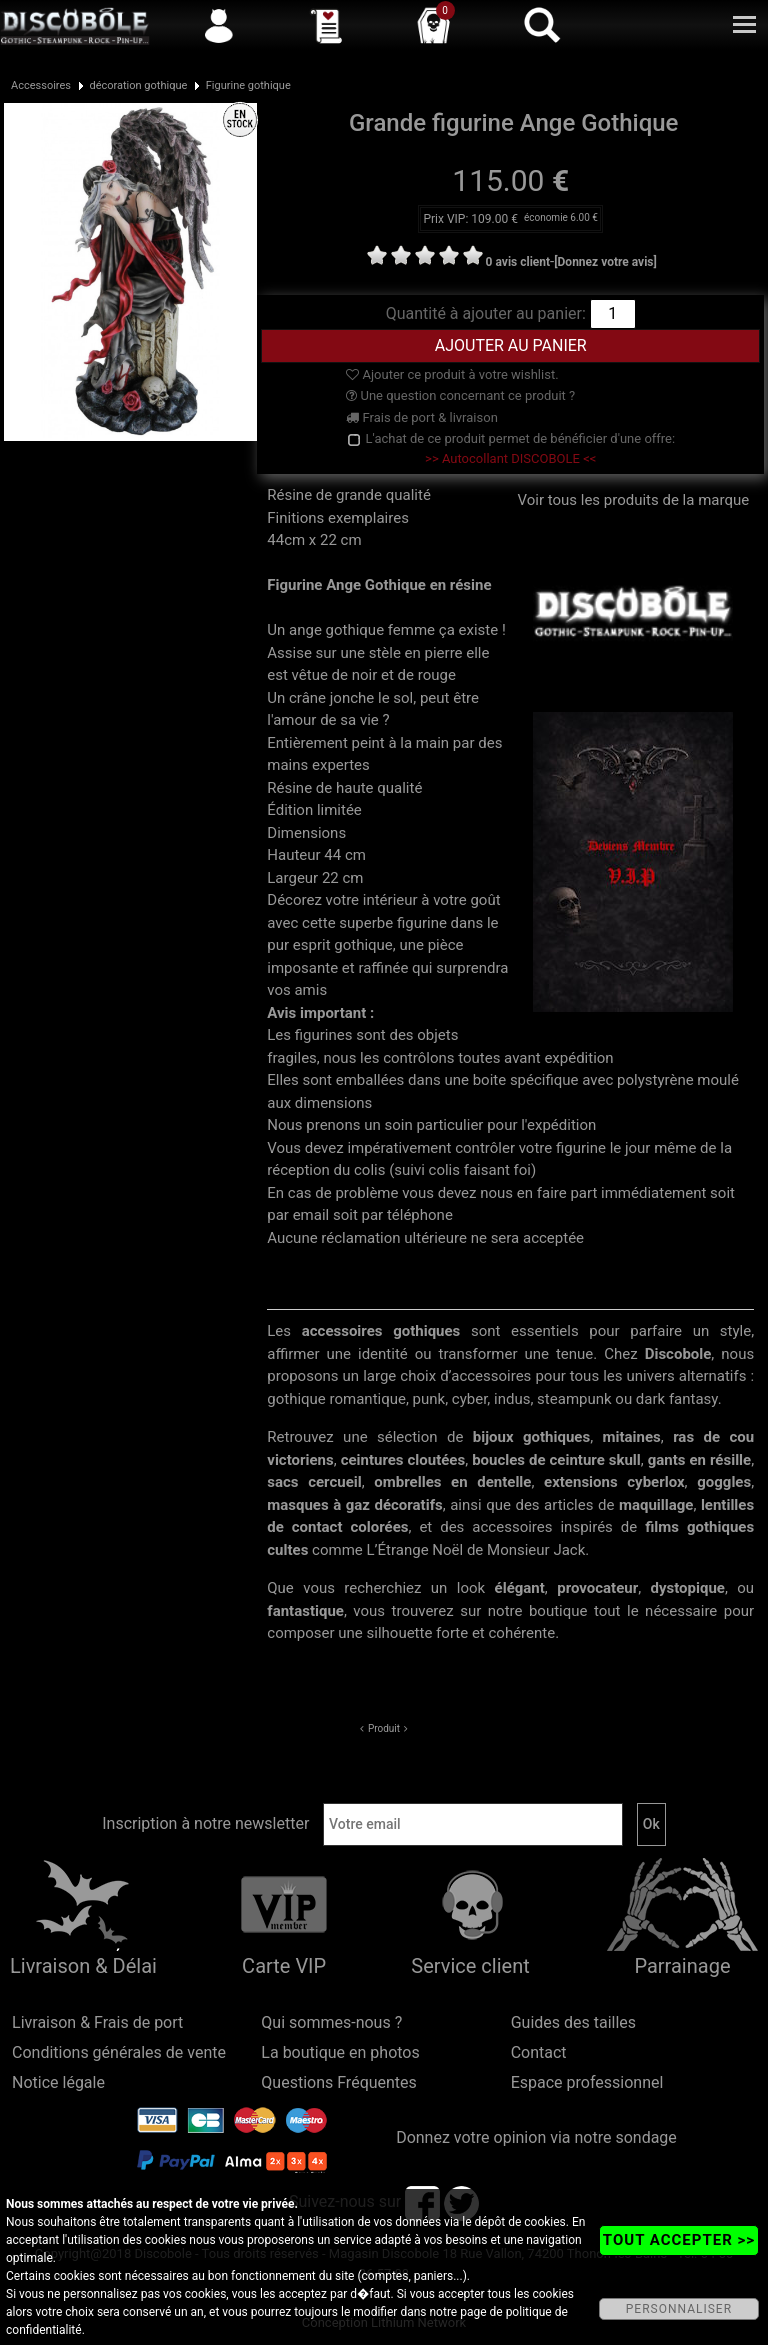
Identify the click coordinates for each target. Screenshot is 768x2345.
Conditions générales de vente (119, 2052)
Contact (539, 2052)
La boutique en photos (340, 2052)
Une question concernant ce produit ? (460, 395)
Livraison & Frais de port (97, 2022)
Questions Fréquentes (339, 2082)
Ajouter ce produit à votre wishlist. (452, 374)
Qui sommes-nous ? (331, 2022)
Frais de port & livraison (422, 417)
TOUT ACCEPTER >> (679, 2240)
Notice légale (58, 2082)
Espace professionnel (587, 2082)
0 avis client (518, 262)
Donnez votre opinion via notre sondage (536, 2137)
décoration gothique (138, 85)
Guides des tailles (573, 2022)
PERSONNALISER (679, 2309)
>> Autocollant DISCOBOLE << (510, 458)
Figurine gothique (248, 85)
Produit (384, 1728)
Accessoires (41, 85)
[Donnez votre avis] (605, 262)
